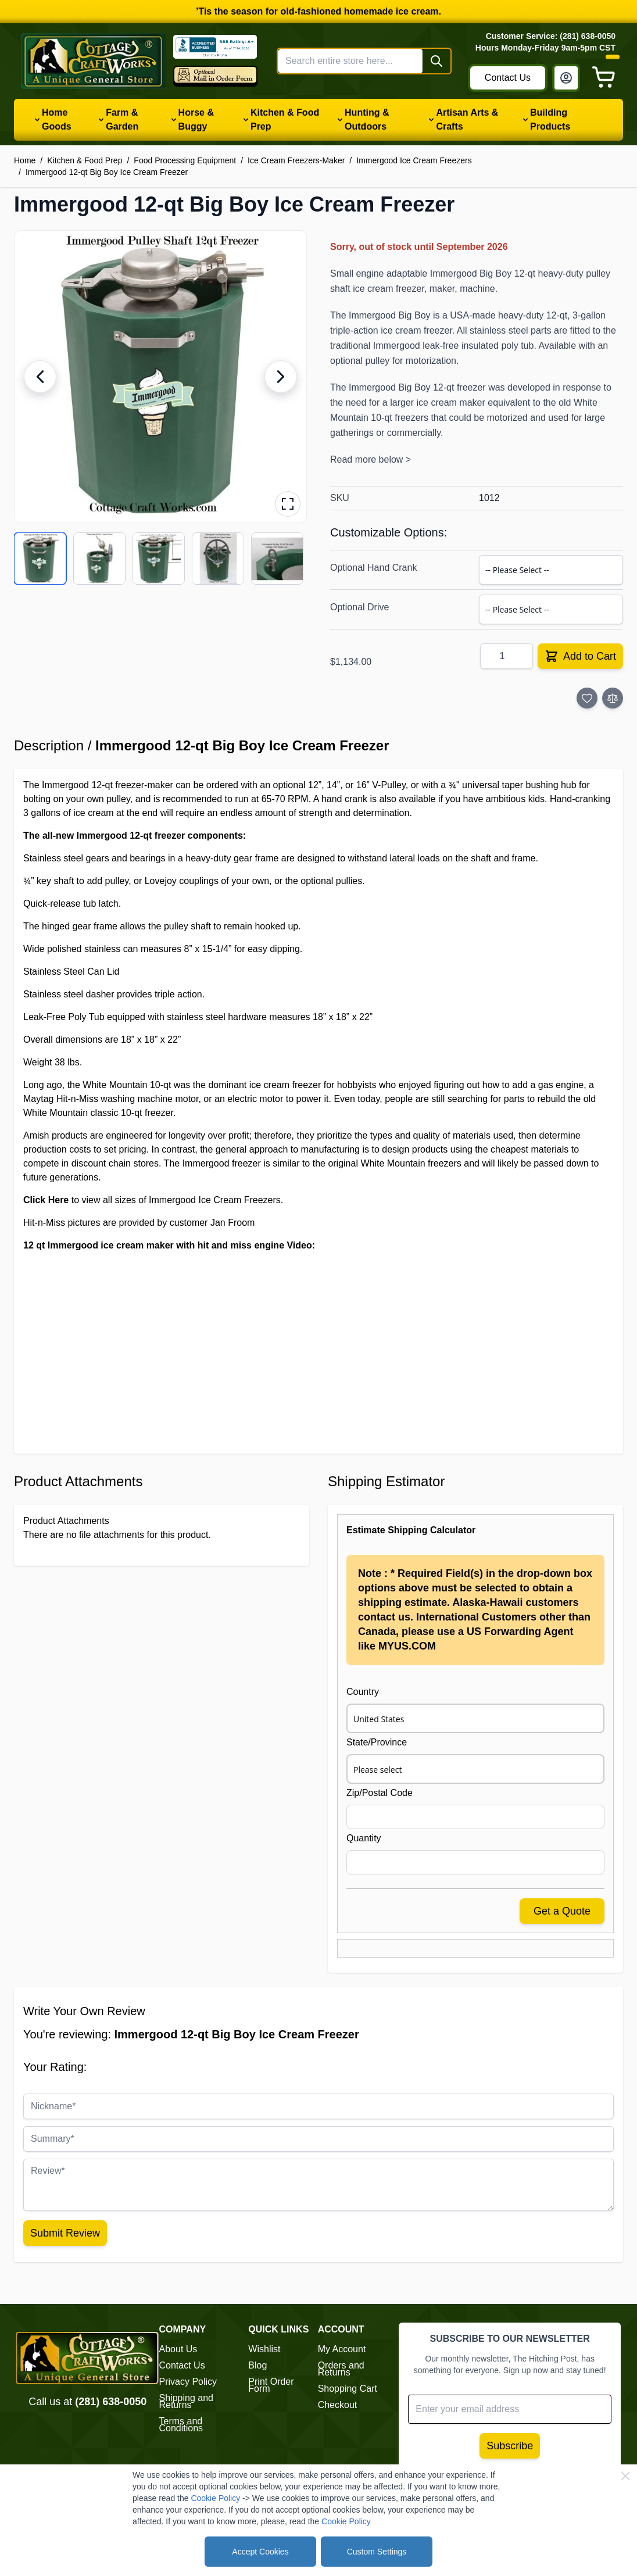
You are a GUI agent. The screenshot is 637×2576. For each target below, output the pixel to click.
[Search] (436, 61)
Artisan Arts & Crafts (467, 119)
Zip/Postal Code (379, 1793)
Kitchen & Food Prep (284, 119)
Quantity (363, 1838)
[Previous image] (40, 376)
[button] (160, 377)
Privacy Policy (188, 2382)
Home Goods (56, 119)
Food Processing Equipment (185, 160)
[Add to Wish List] (587, 698)
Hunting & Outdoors (367, 119)
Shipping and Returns (186, 2401)
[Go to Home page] (93, 61)
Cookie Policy (215, 2498)
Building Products (550, 119)
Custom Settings (377, 2551)
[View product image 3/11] (159, 558)
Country (362, 1692)
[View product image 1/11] (40, 558)
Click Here (46, 1200)
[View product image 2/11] (99, 558)
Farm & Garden (122, 119)
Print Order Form (271, 2385)
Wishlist (264, 2349)
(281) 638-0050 (110, 2401)
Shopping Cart (347, 2388)
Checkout (337, 2405)
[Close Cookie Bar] (625, 2476)
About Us (178, 2349)
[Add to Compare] (612, 698)
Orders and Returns (341, 2368)
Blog (257, 2365)
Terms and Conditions (181, 2424)
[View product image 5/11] (277, 558)
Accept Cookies (260, 2551)
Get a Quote (562, 1911)
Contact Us (508, 78)
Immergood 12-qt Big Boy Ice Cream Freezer (107, 172)
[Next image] (280, 376)
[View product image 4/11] (218, 558)
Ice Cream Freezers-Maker (296, 160)
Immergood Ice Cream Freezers (413, 160)
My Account (342, 2349)
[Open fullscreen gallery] (287, 504)
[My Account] (566, 78)
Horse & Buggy (196, 119)
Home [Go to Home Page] (24, 160)
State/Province (376, 1742)
